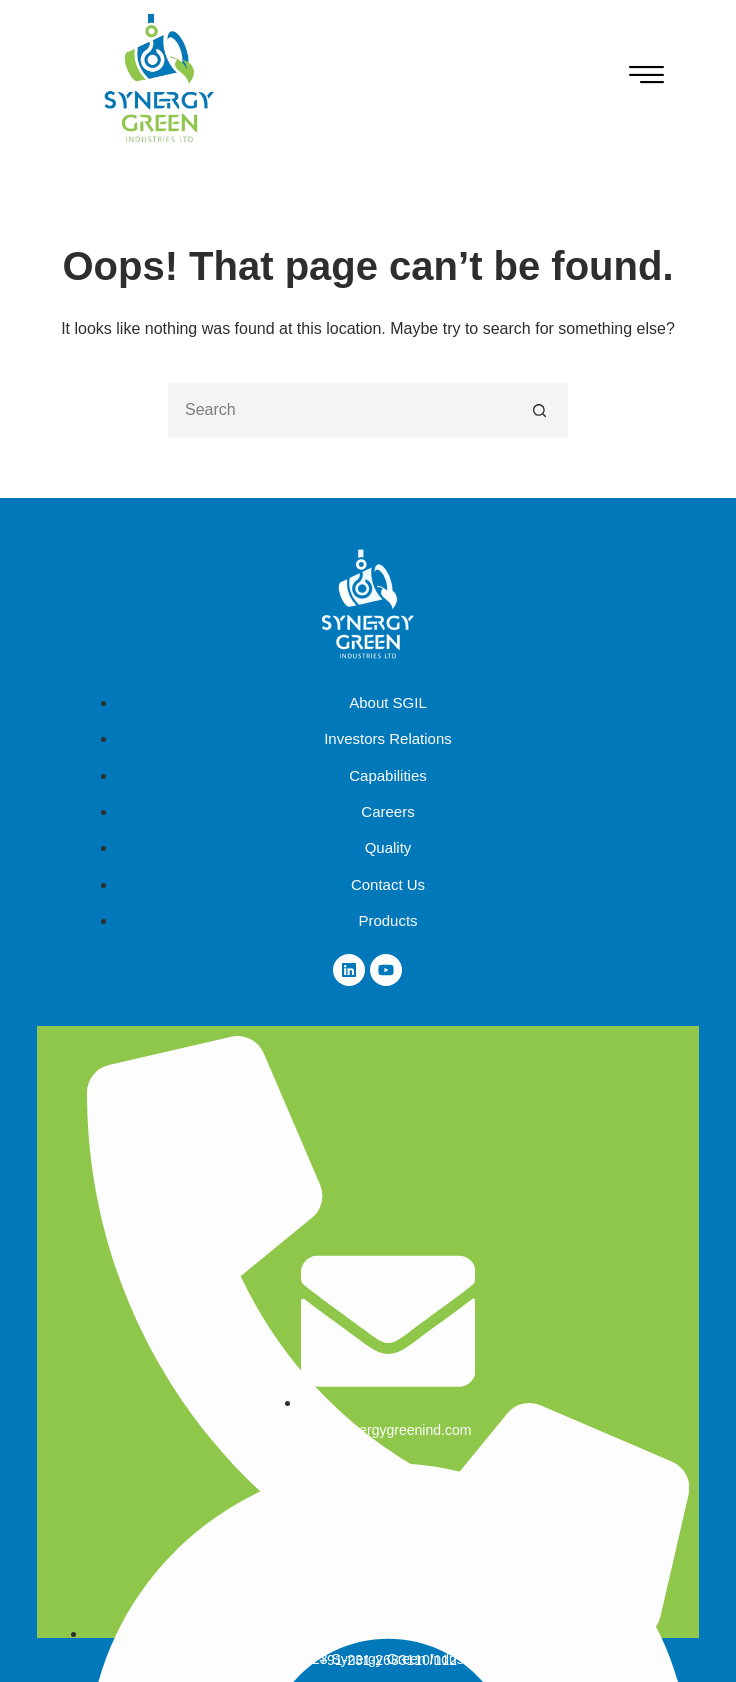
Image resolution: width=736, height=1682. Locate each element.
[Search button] (540, 410)
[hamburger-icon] (646, 78)
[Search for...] (340, 410)
